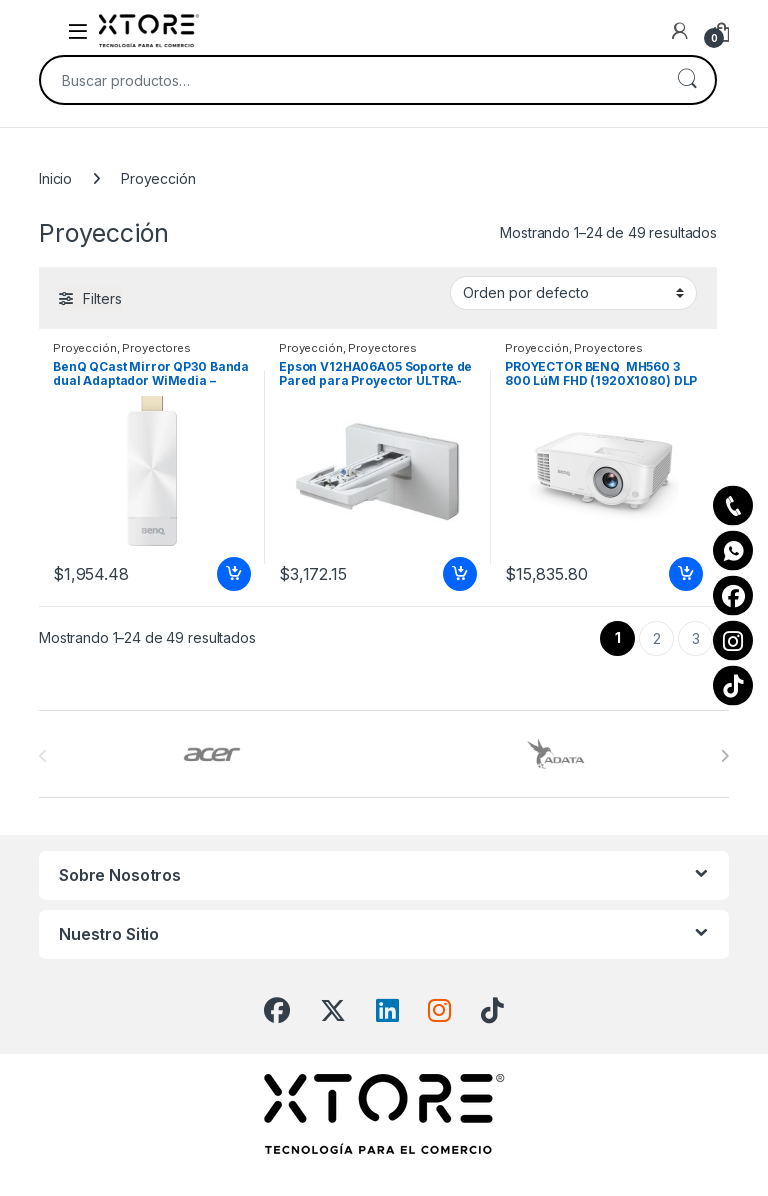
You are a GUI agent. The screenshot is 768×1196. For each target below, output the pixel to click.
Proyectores (156, 348)
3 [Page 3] (696, 638)
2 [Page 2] (657, 638)
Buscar (687, 80)
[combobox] (350, 80)
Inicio (55, 178)
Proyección (85, 348)
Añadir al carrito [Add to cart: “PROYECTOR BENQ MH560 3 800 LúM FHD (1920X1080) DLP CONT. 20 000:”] (686, 574)
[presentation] (724, 756)
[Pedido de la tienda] (573, 293)
